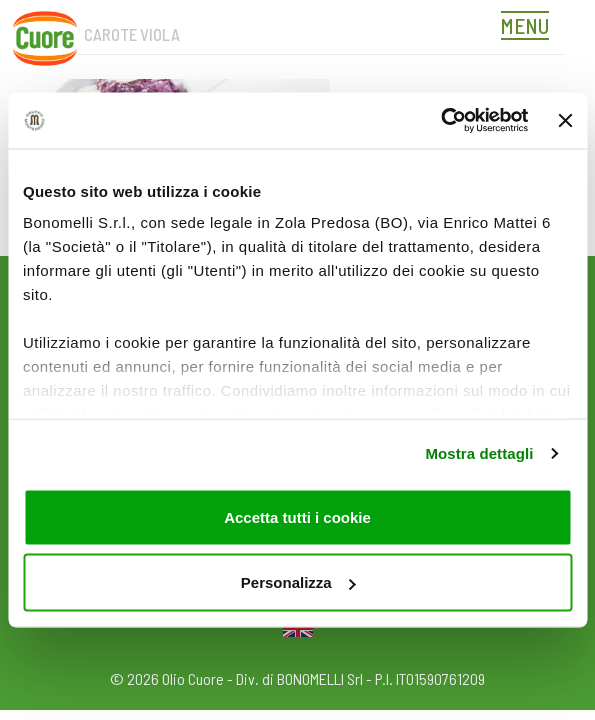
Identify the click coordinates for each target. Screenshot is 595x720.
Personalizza (298, 582)
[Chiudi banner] (565, 120)
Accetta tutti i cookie (297, 516)
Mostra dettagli (479, 453)
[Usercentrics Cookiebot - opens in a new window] (440, 121)
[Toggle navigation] (530, 28)
